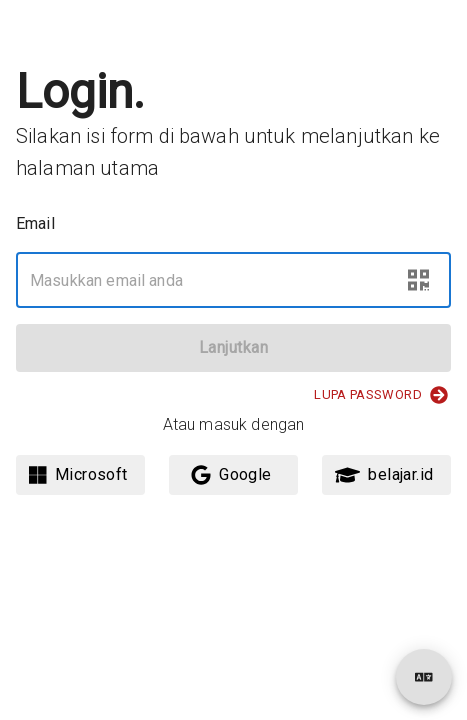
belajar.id (384, 475)
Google (231, 475)
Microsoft (78, 475)
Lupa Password (381, 395)
